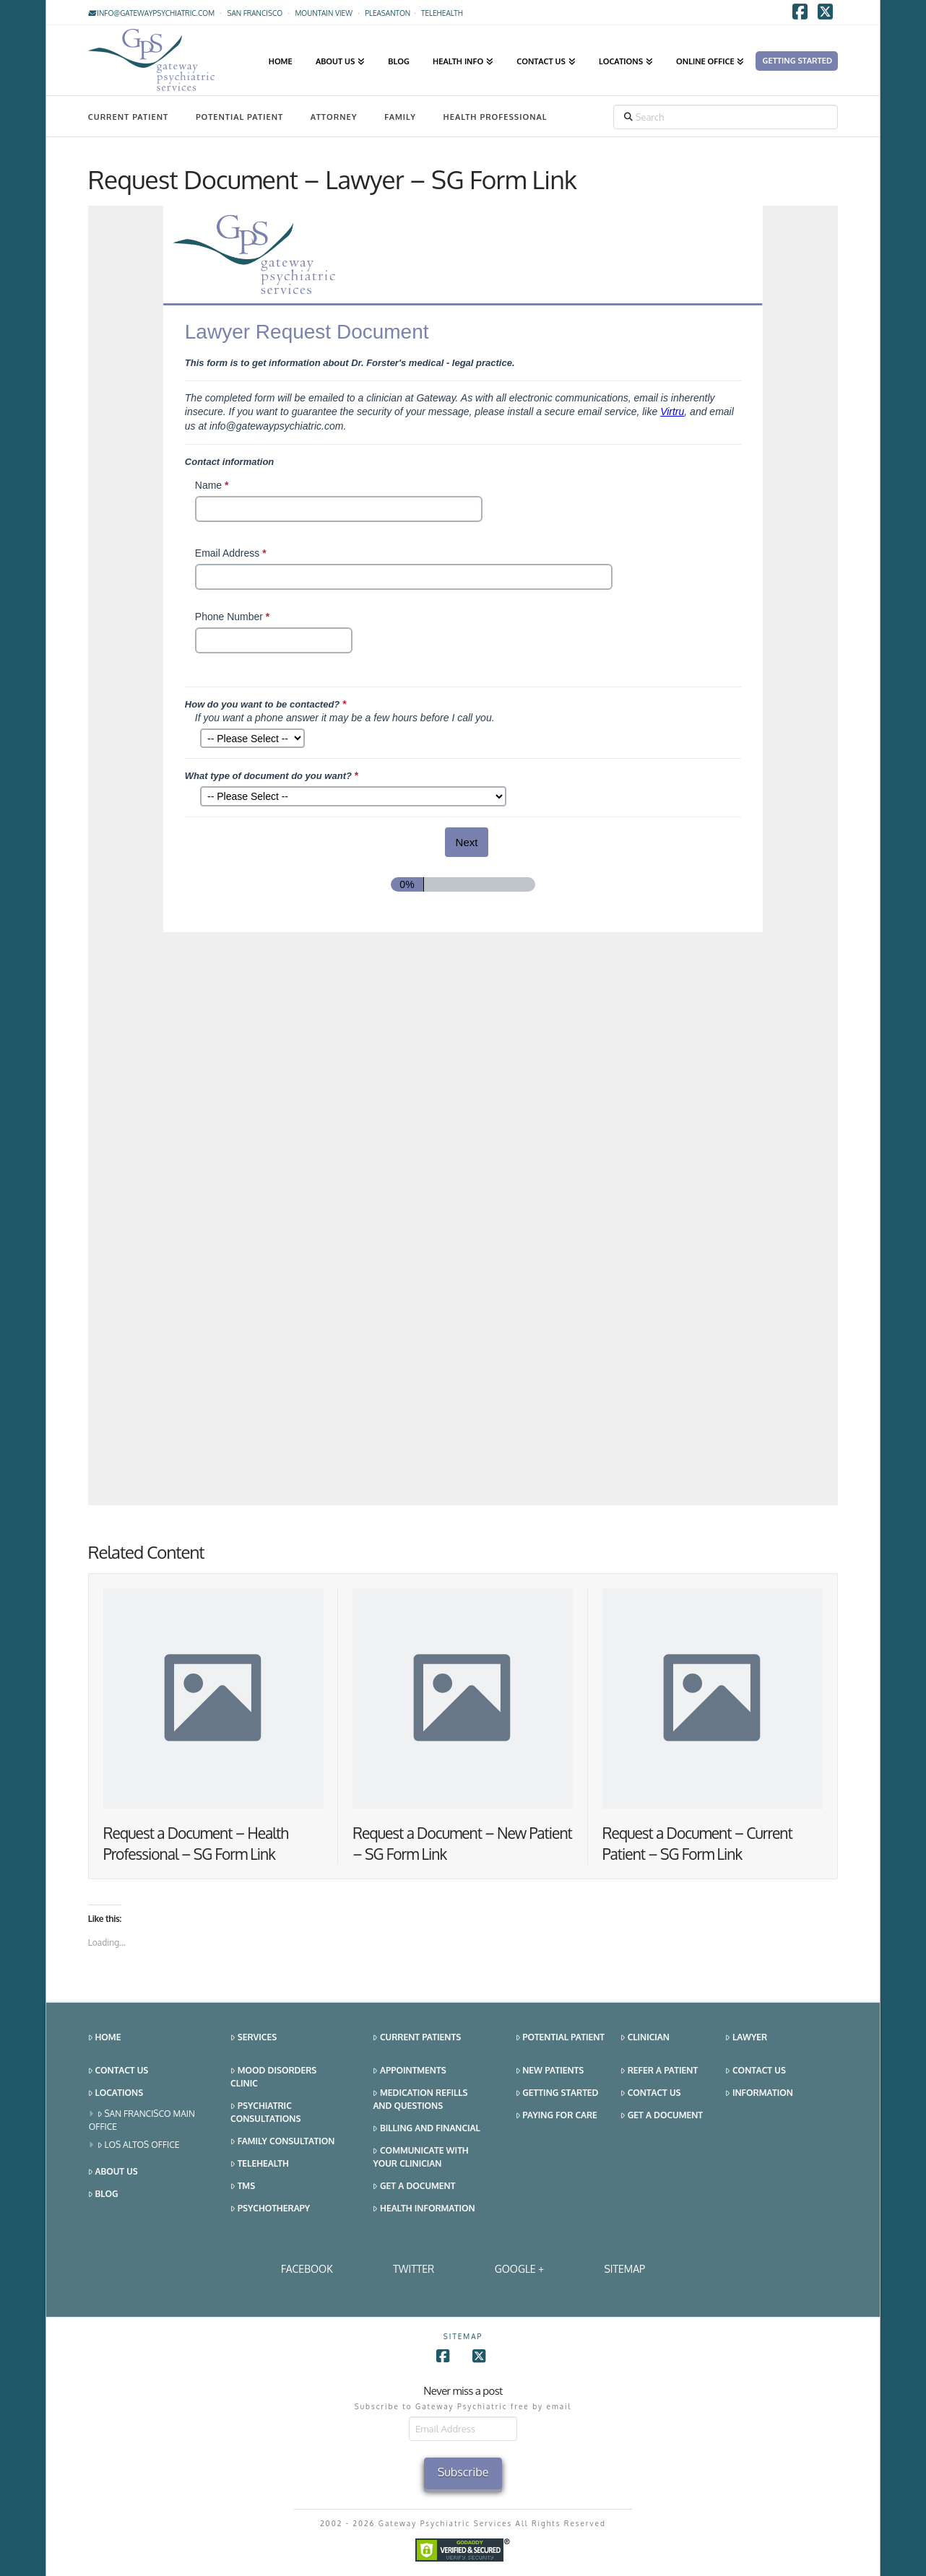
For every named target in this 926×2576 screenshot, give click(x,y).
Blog (103, 2194)
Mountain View (323, 13)
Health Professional (495, 117)
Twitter (413, 2269)
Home (104, 2038)
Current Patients (417, 2038)
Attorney (334, 117)
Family (400, 117)
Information (758, 2093)
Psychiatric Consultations (265, 2112)
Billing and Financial (426, 2129)
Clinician (645, 2038)
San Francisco (254, 13)
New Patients (550, 2071)
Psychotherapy (270, 2209)
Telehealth (259, 2164)
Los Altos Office (139, 2145)
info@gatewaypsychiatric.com (151, 13)
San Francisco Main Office (142, 2120)
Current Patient (128, 117)
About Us (113, 2172)
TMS (242, 2186)
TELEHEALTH (442, 13)
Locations (115, 2093)
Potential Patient (239, 117)
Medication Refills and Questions (420, 2099)
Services (253, 2038)
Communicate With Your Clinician (420, 2157)
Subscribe (463, 2472)
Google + (519, 2269)
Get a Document (414, 2186)
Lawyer (746, 2038)
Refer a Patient (659, 2071)
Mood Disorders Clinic (273, 2077)
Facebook (307, 2269)
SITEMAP (624, 2269)
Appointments (409, 2071)
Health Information (424, 2209)
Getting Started (557, 2093)
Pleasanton (387, 13)
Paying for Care (556, 2116)
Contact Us (118, 2071)
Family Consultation (282, 2142)
